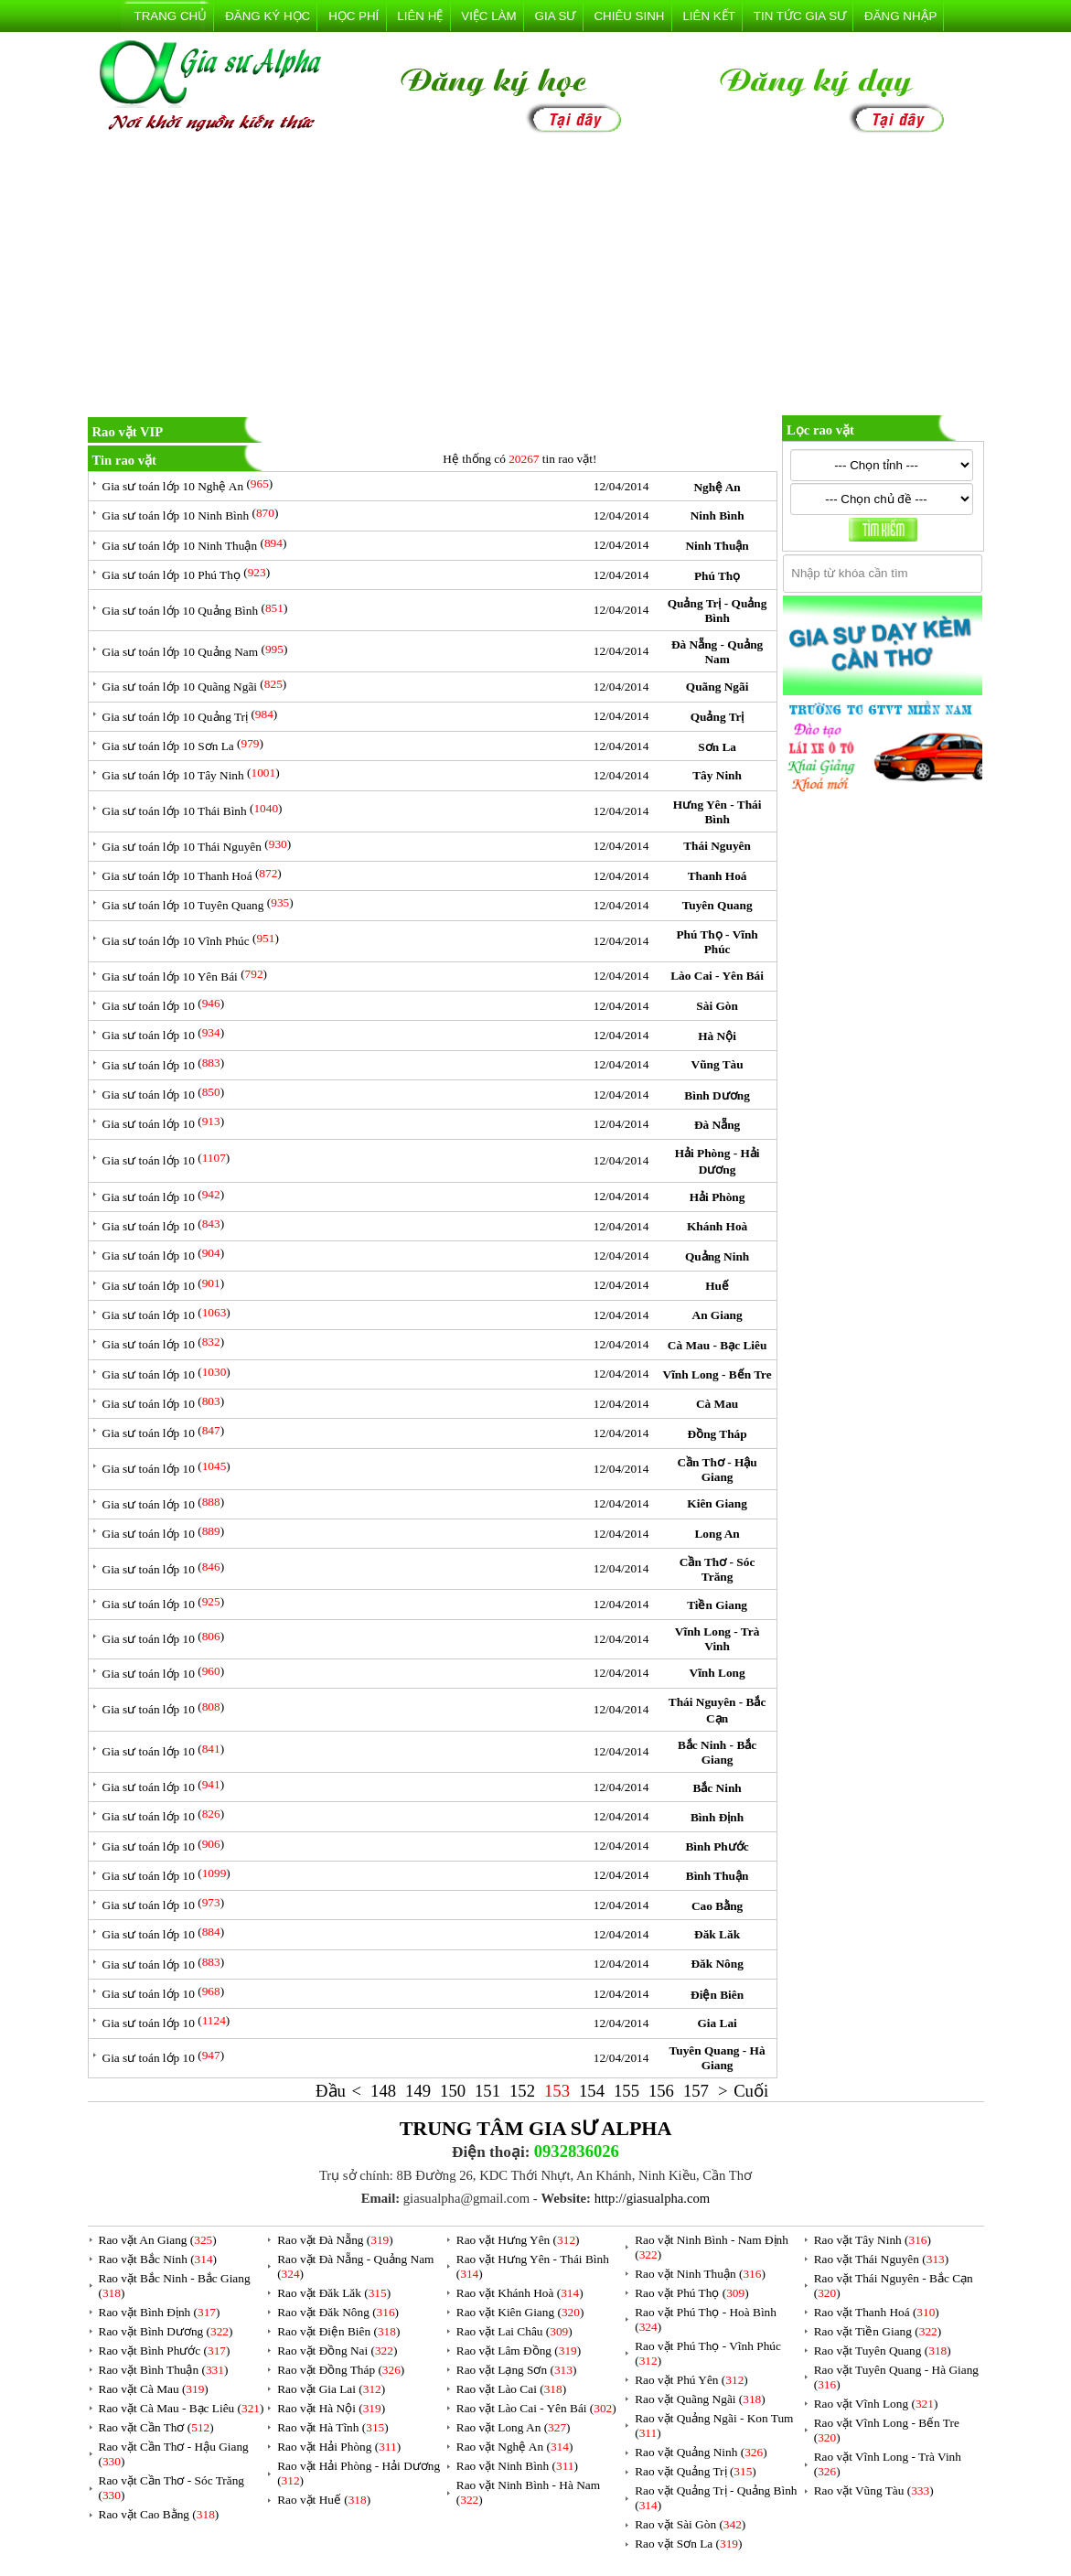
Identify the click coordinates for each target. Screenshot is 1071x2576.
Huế (717, 1286)
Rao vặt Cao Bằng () (159, 2514)
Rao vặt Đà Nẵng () (335, 2240)
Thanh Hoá (717, 876)
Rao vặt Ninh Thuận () (700, 2274)
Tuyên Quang (717, 905)
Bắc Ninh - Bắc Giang (717, 1752)
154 (592, 2090)
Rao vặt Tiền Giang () (877, 2331)
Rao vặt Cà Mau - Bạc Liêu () (181, 2408)
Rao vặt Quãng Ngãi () (700, 2399)
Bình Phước (716, 1846)
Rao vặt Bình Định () (159, 2312)
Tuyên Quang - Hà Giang (717, 2058)
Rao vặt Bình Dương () (166, 2331)
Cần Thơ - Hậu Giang (716, 1469)
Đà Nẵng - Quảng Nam (717, 652)
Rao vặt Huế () (323, 2499)
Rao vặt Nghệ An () (514, 2446)
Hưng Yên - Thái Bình (717, 812)
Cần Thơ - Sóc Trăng (717, 1569)
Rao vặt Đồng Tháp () (340, 2370)
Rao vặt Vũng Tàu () (874, 2490)
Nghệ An (716, 487)
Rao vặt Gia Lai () (331, 2389)
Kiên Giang (717, 1503)
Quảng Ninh (717, 1256)
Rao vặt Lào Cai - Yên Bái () (536, 2408)
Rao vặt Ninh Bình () (517, 2466)
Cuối (751, 2090)
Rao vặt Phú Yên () (691, 2380)
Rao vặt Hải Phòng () (339, 2446)
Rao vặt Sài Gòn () (690, 2524)
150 (453, 2090)
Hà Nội (717, 1036)
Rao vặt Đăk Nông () (338, 2312)
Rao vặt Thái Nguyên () (881, 2259)
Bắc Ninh (716, 1788)
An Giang (717, 1315)
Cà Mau (717, 1404)
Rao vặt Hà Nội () (331, 2408)
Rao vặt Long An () (513, 2427)
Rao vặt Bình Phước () (164, 2350)
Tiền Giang (717, 1605)
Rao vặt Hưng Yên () (518, 2240)
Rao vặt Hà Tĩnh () (333, 2427)
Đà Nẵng (717, 1125)
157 (696, 2090)
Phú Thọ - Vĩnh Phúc (716, 942)
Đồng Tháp (717, 1434)
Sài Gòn (717, 1006)
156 (661, 2090)
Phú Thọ (717, 576)
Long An (716, 1533)
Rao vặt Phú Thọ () (691, 2293)
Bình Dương (716, 1095)
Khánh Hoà (717, 1226)
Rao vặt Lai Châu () (514, 2331)
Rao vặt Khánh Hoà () (520, 2293)
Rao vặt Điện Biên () (338, 2331)
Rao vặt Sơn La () (688, 2543)
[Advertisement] (536, 278)
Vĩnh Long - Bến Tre (717, 1374)
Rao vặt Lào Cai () (511, 2389)
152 (522, 2090)
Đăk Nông (717, 1963)
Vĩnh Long (717, 1673)
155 (626, 2090)
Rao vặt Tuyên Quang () (882, 2350)
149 (418, 2090)
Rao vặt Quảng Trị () (695, 2471)
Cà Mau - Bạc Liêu (717, 1345)
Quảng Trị (717, 717)
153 (557, 2090)
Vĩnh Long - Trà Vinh (717, 1639)
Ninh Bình (717, 515)
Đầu (331, 2090)
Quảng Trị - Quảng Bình (717, 610)
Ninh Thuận (716, 546)
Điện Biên (717, 1995)
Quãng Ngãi (717, 686)
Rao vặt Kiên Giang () (520, 2312)
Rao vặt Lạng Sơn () (516, 2370)
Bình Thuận (717, 1876)
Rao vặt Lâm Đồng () (518, 2350)
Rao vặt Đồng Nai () (337, 2350)
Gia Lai (716, 2023)
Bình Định (717, 1817)
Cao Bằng (717, 1906)
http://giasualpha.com (652, 2198)
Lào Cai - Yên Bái (717, 975)
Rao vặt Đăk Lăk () (334, 2293)
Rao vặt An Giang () (158, 2240)
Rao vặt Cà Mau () (154, 2389)
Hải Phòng (717, 1197)
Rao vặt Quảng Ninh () (700, 2452)
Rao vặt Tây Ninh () (872, 2240)
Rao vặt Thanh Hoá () (876, 2312)
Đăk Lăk (717, 1934)
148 (383, 2090)
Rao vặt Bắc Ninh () (158, 2259)
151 (487, 2090)
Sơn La (717, 747)
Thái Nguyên (717, 846)
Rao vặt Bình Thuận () (164, 2370)
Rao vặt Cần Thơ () (156, 2427)
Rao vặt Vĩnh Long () (876, 2403)
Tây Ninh (717, 775)
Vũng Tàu (717, 1064)
